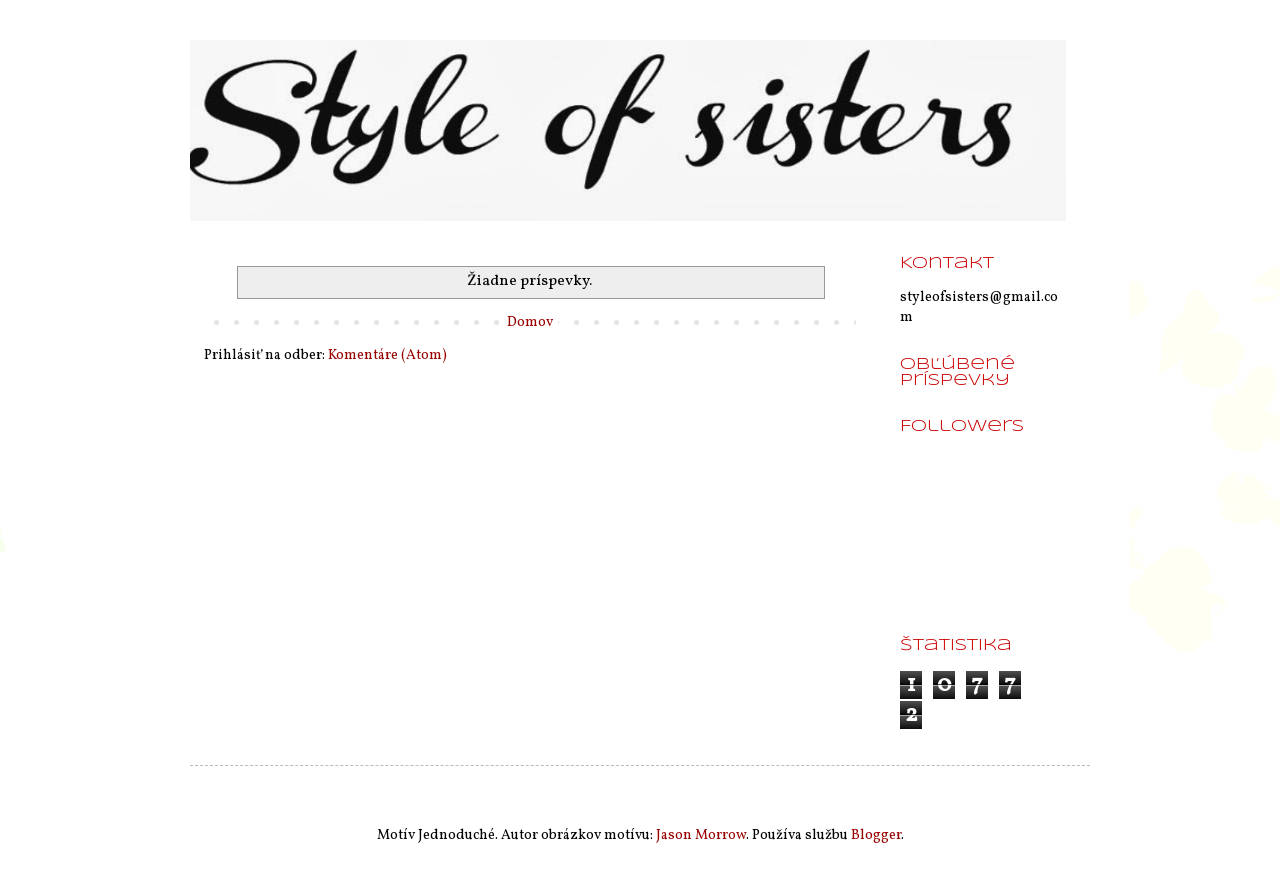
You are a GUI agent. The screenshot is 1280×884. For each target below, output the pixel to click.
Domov (530, 322)
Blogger (876, 835)
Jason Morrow (701, 835)
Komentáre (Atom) (387, 355)
